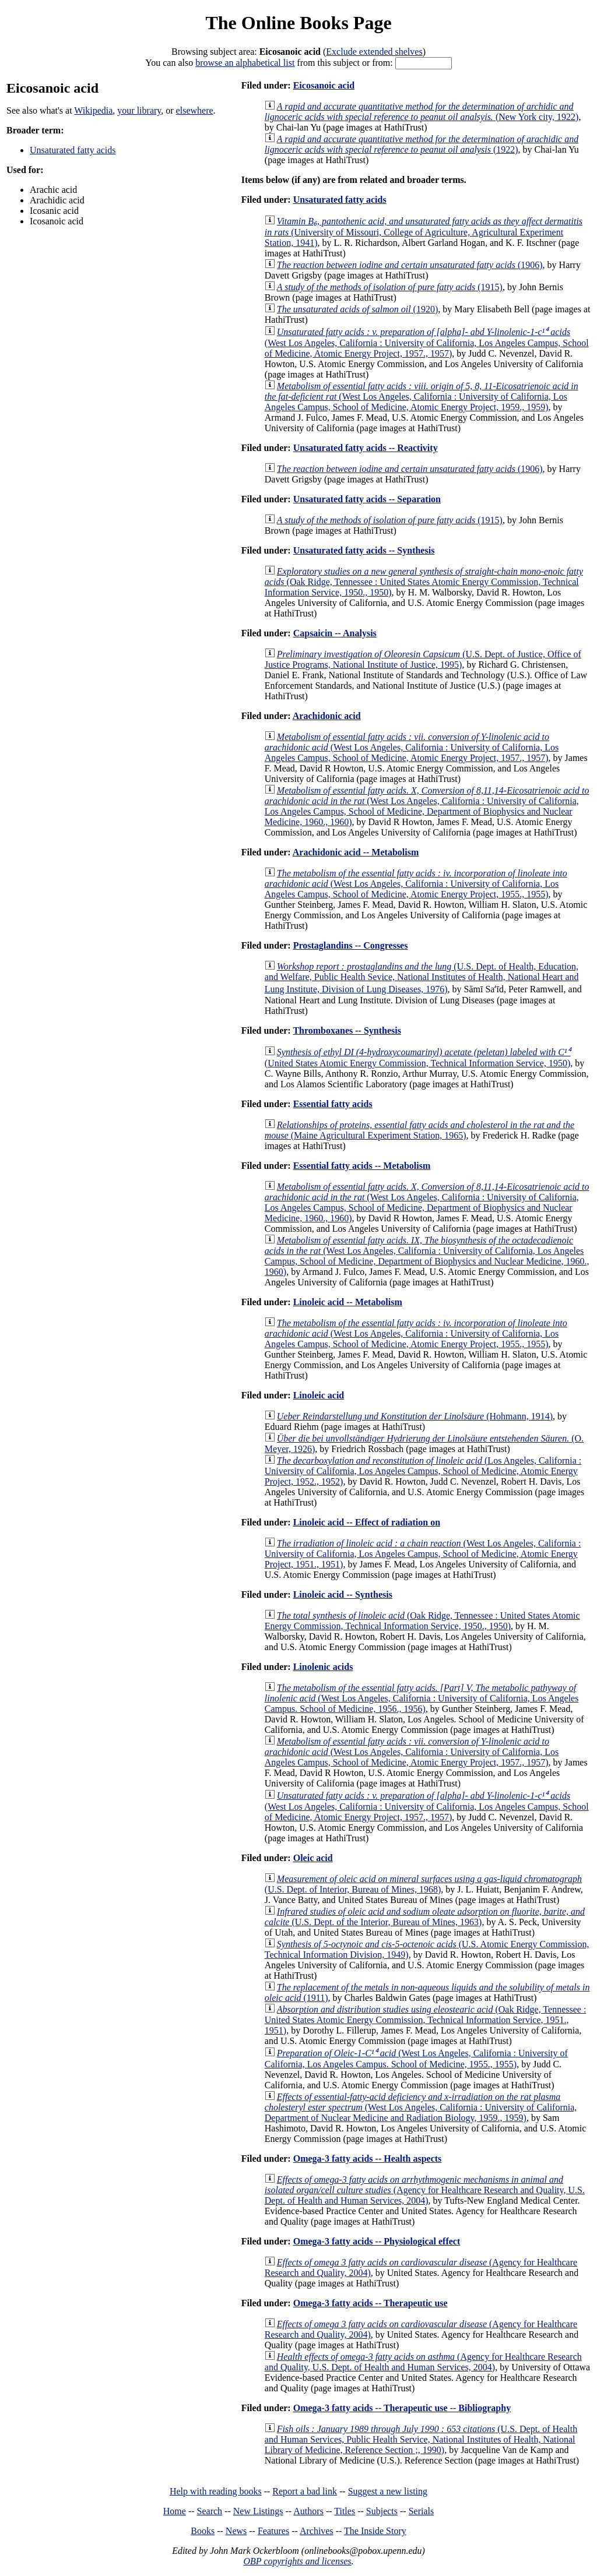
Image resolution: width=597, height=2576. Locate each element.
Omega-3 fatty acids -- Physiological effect (377, 2241)
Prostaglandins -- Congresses (350, 945)
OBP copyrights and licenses (297, 2561)
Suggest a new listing (387, 2491)
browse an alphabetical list (244, 63)
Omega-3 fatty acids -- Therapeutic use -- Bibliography (402, 2408)
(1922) (421, 144)
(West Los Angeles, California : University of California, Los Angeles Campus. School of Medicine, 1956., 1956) (422, 1698)
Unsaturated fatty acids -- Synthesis (364, 550)
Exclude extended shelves (374, 52)
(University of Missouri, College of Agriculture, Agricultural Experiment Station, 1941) (423, 232)
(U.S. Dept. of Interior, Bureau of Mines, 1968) (423, 1884)
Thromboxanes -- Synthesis (347, 1030)
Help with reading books (216, 2491)
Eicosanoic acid (323, 85)
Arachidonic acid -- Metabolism (356, 852)
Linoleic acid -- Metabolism (347, 1302)
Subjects (382, 2511)
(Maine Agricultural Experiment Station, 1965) (419, 1130)
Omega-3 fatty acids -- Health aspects (367, 2158)
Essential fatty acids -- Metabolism (362, 1166)
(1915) (390, 287)
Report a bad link (304, 2491)
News (236, 2531)
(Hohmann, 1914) (415, 1416)
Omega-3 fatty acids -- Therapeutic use (370, 2303)
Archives (316, 2531)
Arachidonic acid (327, 716)
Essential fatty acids (333, 1104)
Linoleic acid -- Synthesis (342, 1594)
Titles (344, 2511)
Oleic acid (313, 1858)
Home (174, 2511)
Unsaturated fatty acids (73, 150)
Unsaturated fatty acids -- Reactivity (365, 448)
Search (210, 2511)
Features (273, 2531)
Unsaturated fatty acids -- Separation (367, 499)
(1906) (410, 265)
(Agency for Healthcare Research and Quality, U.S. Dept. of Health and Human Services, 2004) (425, 2190)
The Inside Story (375, 2531)
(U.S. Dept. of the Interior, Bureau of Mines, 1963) (425, 1917)
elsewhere (194, 110)
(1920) (357, 309)
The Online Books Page (298, 22)
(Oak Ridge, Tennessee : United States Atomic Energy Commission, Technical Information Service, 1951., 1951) (426, 2019)
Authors (308, 2511)
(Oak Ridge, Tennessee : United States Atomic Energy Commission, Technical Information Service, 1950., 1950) (424, 581)
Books (203, 2531)
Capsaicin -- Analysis (335, 633)
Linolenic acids (323, 1667)
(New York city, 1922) (422, 111)
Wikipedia (93, 110)
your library (139, 110)
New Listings (258, 2511)
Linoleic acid (319, 1395)
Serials (421, 2511)
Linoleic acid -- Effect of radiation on (366, 1522)
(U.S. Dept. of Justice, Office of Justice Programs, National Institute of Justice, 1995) (423, 659)
